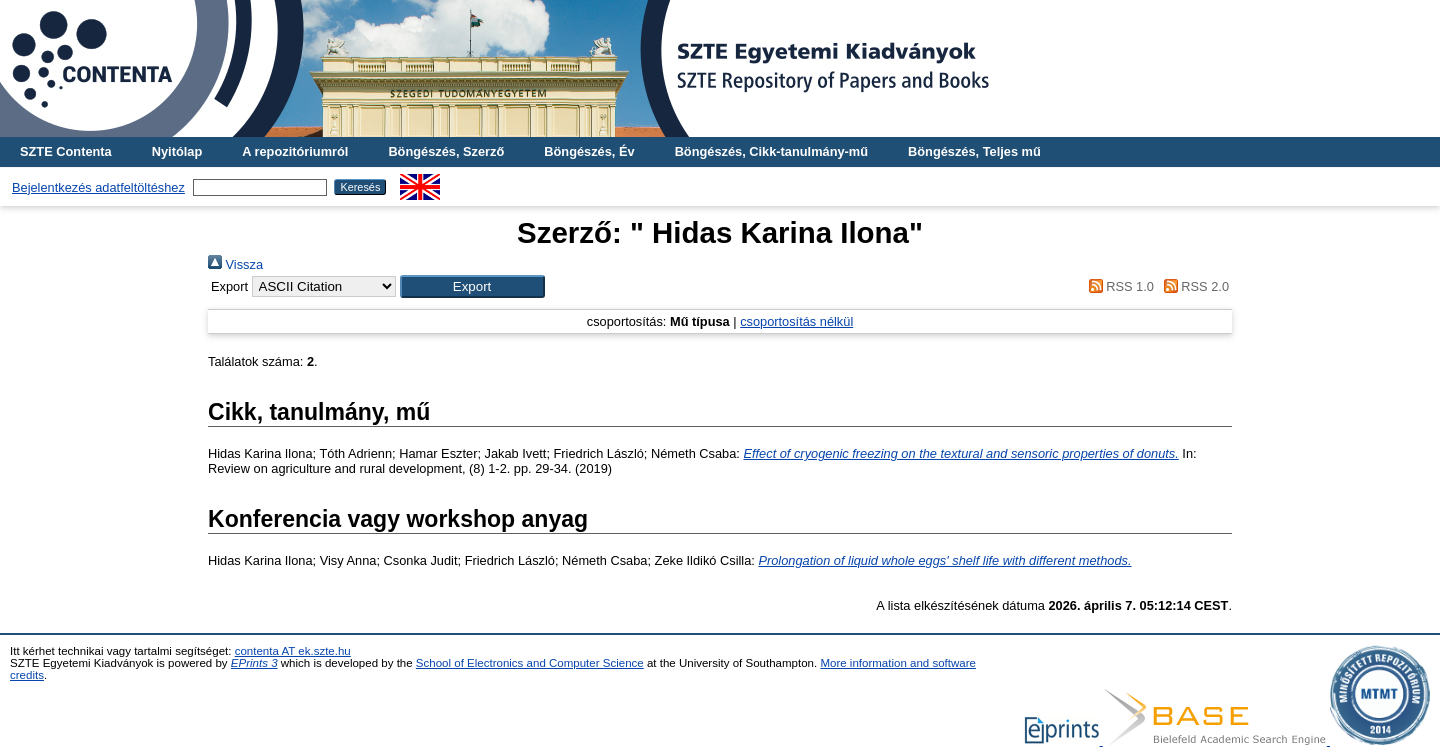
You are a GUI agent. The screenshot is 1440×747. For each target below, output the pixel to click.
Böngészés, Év (589, 151)
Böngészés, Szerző (446, 151)
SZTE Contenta (66, 151)
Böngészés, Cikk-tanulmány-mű (771, 151)
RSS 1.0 (1118, 286)
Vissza (235, 264)
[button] (472, 286)
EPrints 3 (254, 663)
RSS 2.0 (1193, 286)
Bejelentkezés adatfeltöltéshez (98, 187)
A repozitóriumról (295, 151)
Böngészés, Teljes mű (974, 151)
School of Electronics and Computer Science (530, 663)
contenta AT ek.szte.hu (293, 651)
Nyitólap (177, 151)
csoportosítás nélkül (796, 321)
